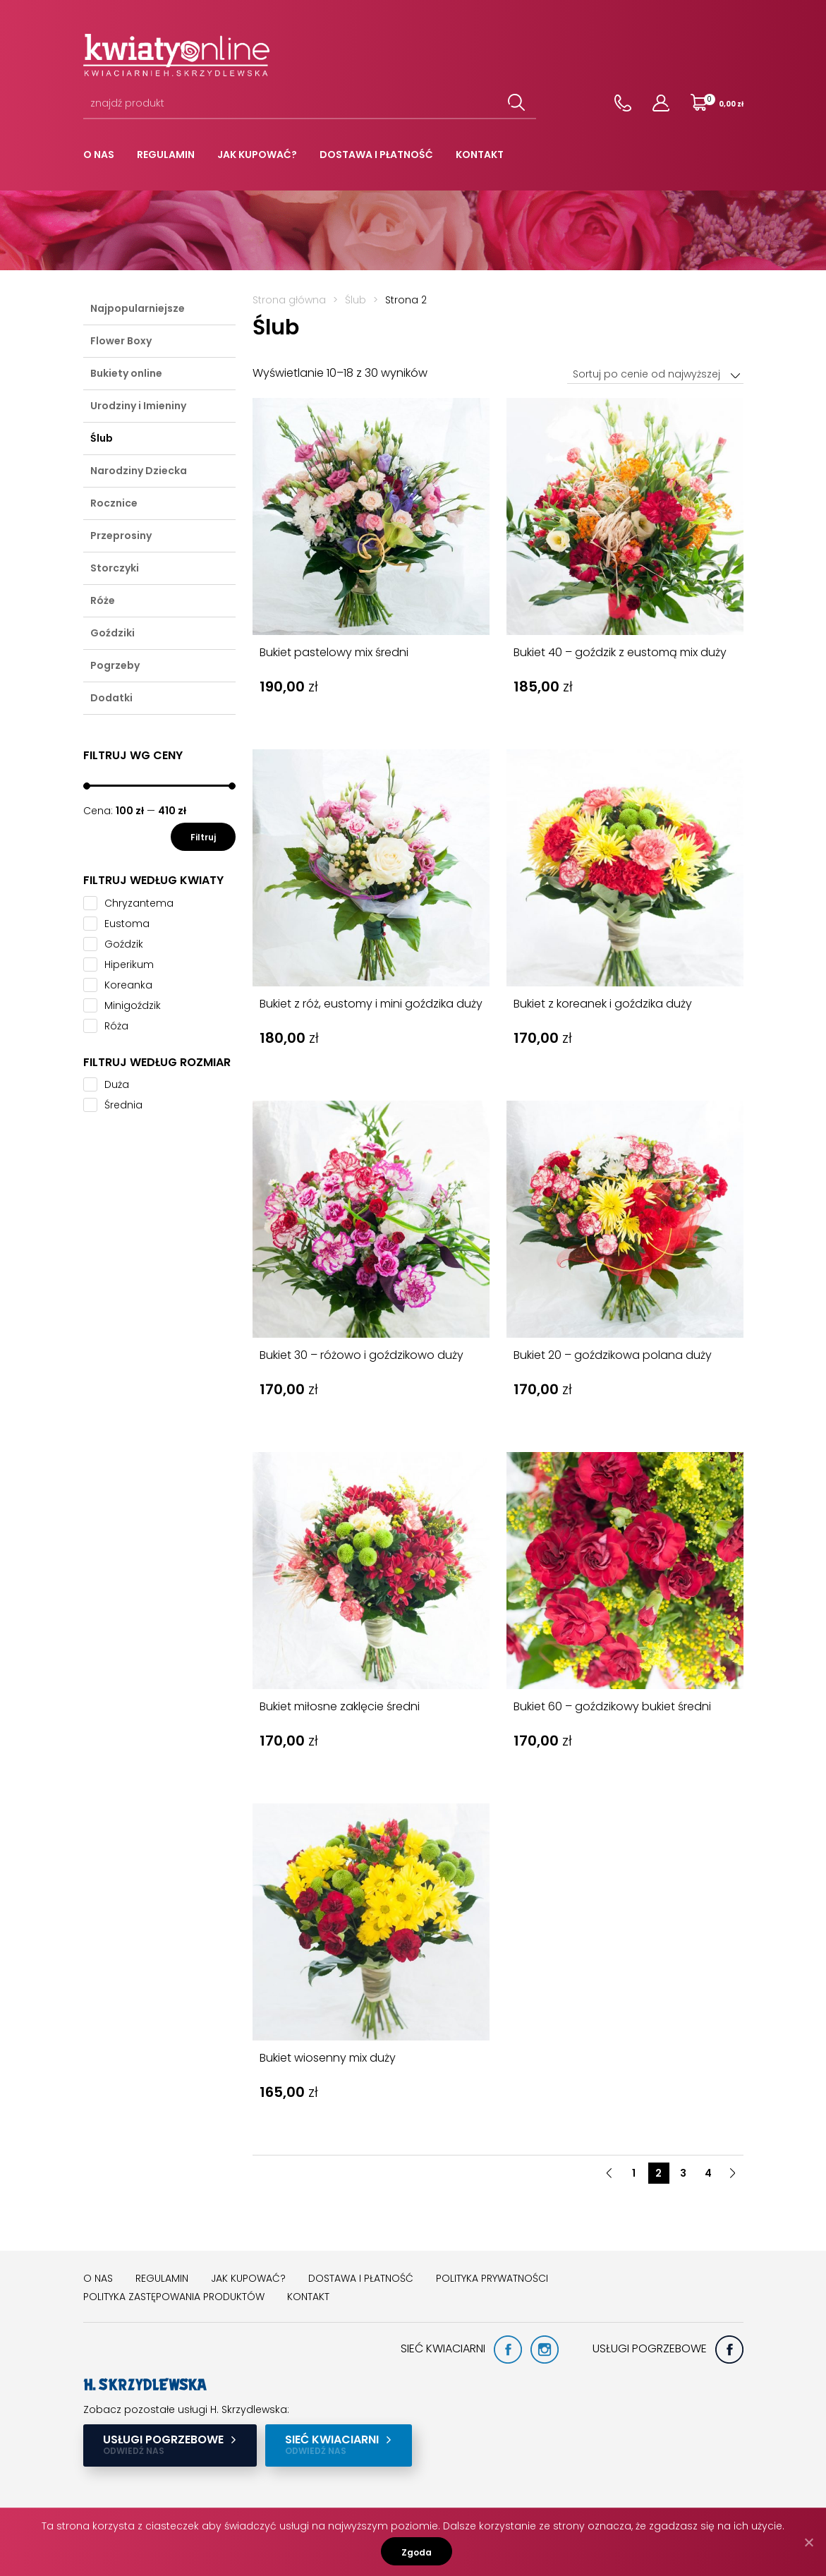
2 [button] (658, 2173)
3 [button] (683, 2173)
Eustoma (127, 924)
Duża (116, 1084)
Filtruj (203, 837)
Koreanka (128, 985)
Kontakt (480, 154)
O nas (98, 154)
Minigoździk (132, 1005)
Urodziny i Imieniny (138, 406)
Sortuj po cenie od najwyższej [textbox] (646, 374)
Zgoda (416, 2552)
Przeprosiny (121, 535)
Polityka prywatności (492, 2278)
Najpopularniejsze (137, 308)
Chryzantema (139, 903)
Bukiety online (126, 373)
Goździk (123, 944)
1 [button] (634, 2173)
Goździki (112, 633)
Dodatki (111, 698)
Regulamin (166, 154)
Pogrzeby (115, 665)
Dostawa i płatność (376, 154)
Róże (102, 600)
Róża (116, 1026)
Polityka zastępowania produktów (174, 2297)
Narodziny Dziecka (138, 471)
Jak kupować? (257, 154)
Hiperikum (129, 964)
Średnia (123, 1105)
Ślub (101, 438)
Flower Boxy (121, 341)
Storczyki (114, 568)
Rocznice (114, 503)
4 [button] (708, 2173)
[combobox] (655, 374)
